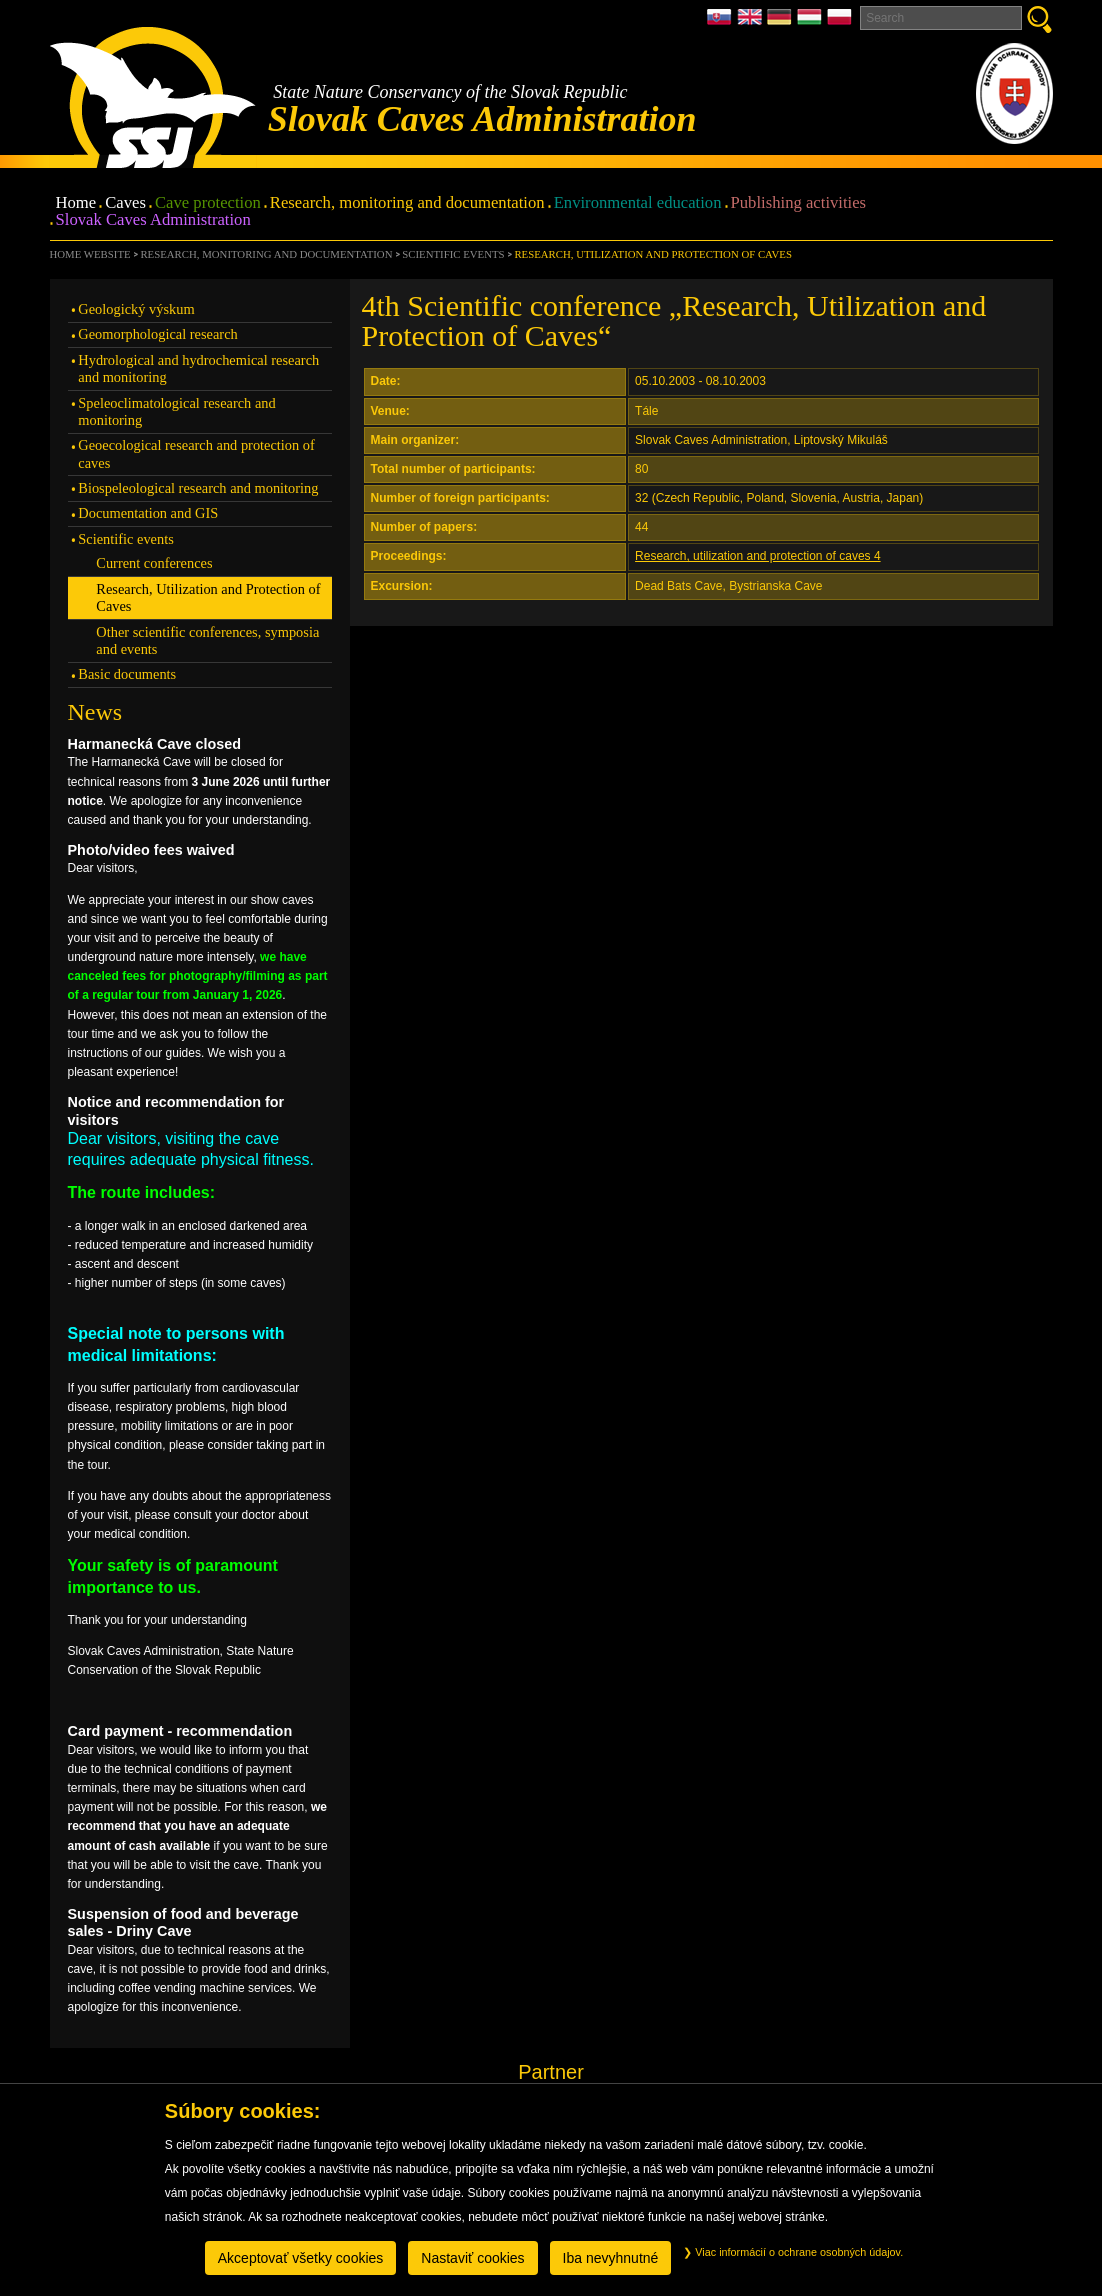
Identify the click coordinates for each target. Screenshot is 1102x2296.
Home (76, 203)
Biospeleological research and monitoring (198, 488)
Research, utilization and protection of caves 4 (757, 556)
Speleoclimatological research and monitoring (176, 411)
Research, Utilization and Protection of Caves (653, 254)
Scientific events (453, 254)
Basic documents (127, 674)
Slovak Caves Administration (153, 220)
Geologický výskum (136, 309)
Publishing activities (799, 203)
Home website (90, 254)
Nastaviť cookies (472, 2258)
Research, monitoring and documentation (407, 203)
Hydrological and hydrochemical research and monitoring (198, 368)
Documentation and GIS (148, 513)
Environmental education (638, 203)
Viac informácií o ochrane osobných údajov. (793, 2252)
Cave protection (208, 203)
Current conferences (154, 563)
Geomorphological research (157, 334)
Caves (125, 203)
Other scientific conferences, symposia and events (207, 640)
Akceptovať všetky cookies (301, 2258)
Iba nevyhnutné (611, 2258)
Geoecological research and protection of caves (196, 453)
